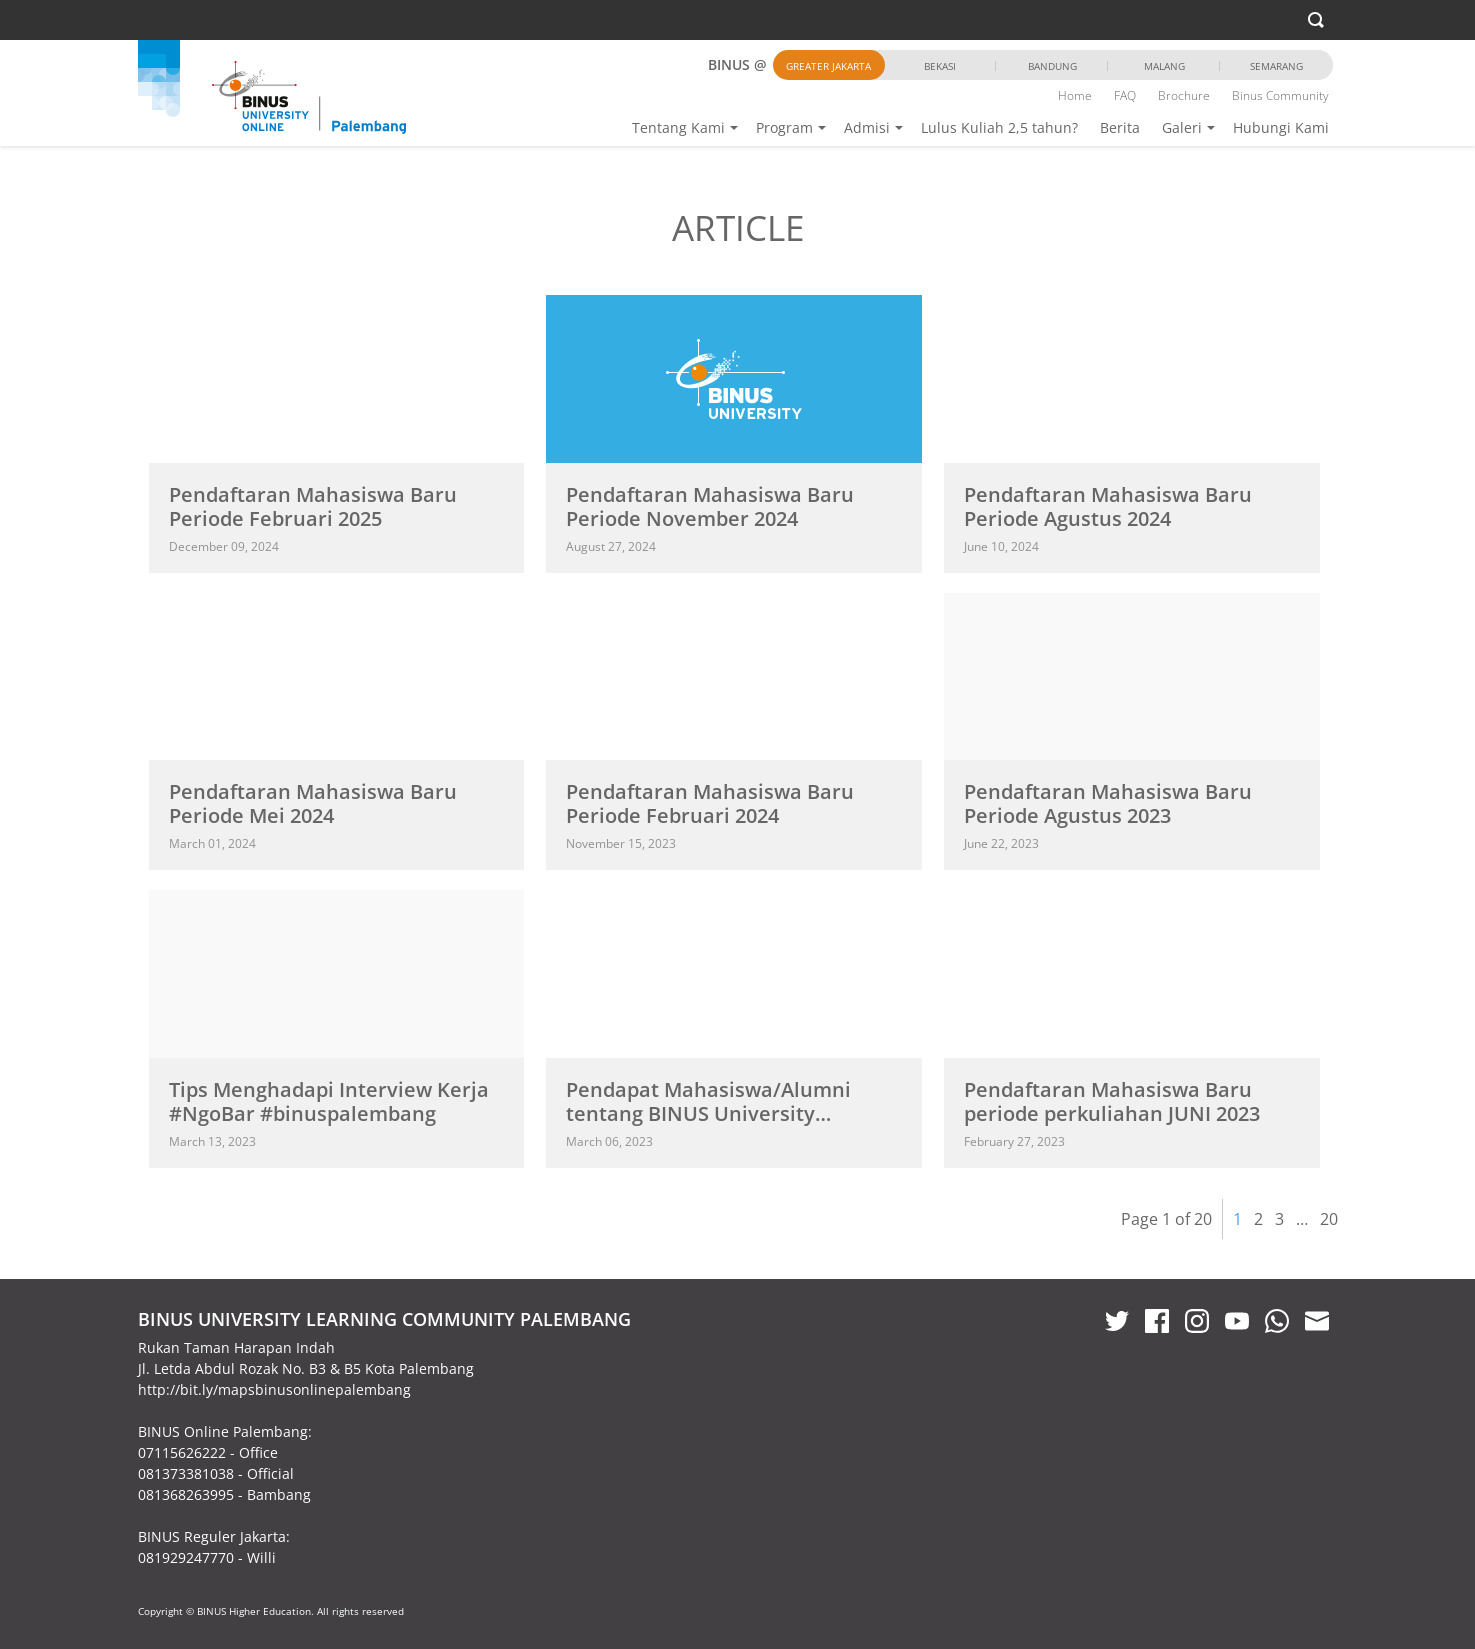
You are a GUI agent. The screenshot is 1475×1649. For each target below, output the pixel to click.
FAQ (1125, 95)
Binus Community (1280, 95)
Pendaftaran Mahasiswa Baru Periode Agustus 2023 (1108, 803)
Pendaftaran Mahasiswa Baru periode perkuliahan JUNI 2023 (1112, 1101)
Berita (1120, 127)
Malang (1164, 66)
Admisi (867, 127)
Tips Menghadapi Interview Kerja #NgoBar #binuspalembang (329, 1101)
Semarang (1276, 66)
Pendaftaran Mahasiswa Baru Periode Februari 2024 (710, 803)
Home (1075, 95)
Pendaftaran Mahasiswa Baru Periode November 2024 (710, 506)
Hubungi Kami (1281, 127)
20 (1329, 1219)
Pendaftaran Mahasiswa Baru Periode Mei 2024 (313, 803)
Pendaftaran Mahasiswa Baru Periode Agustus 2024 (1108, 506)
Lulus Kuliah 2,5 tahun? (999, 127)
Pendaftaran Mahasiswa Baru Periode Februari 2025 (313, 506)
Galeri (1182, 127)
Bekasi (940, 66)
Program (784, 127)
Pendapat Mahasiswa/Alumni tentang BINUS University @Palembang (708, 1113)
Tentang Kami (678, 127)
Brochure (1184, 95)
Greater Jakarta (828, 66)
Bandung (1052, 66)
